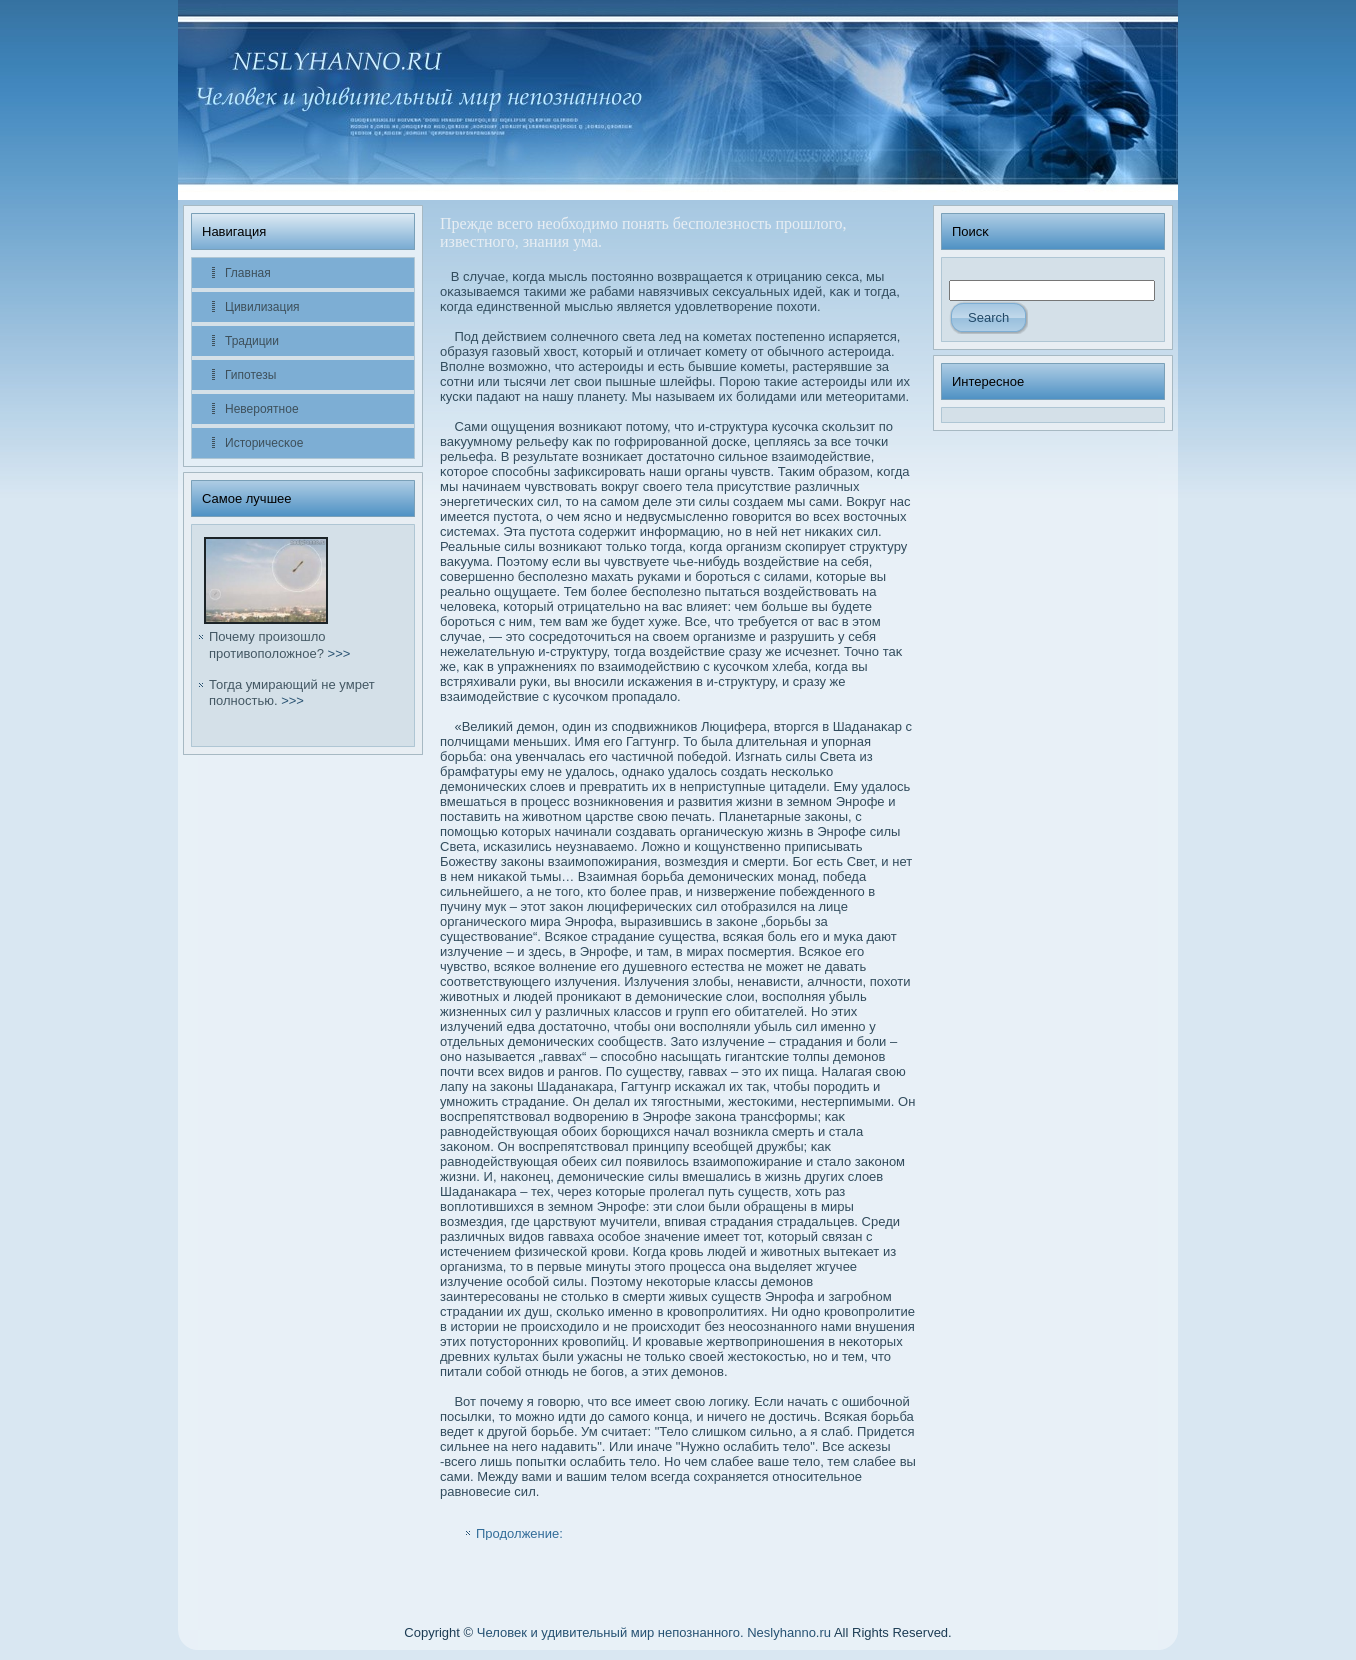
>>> (339, 653)
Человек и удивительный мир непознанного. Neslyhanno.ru (654, 1632)
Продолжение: (519, 1533)
